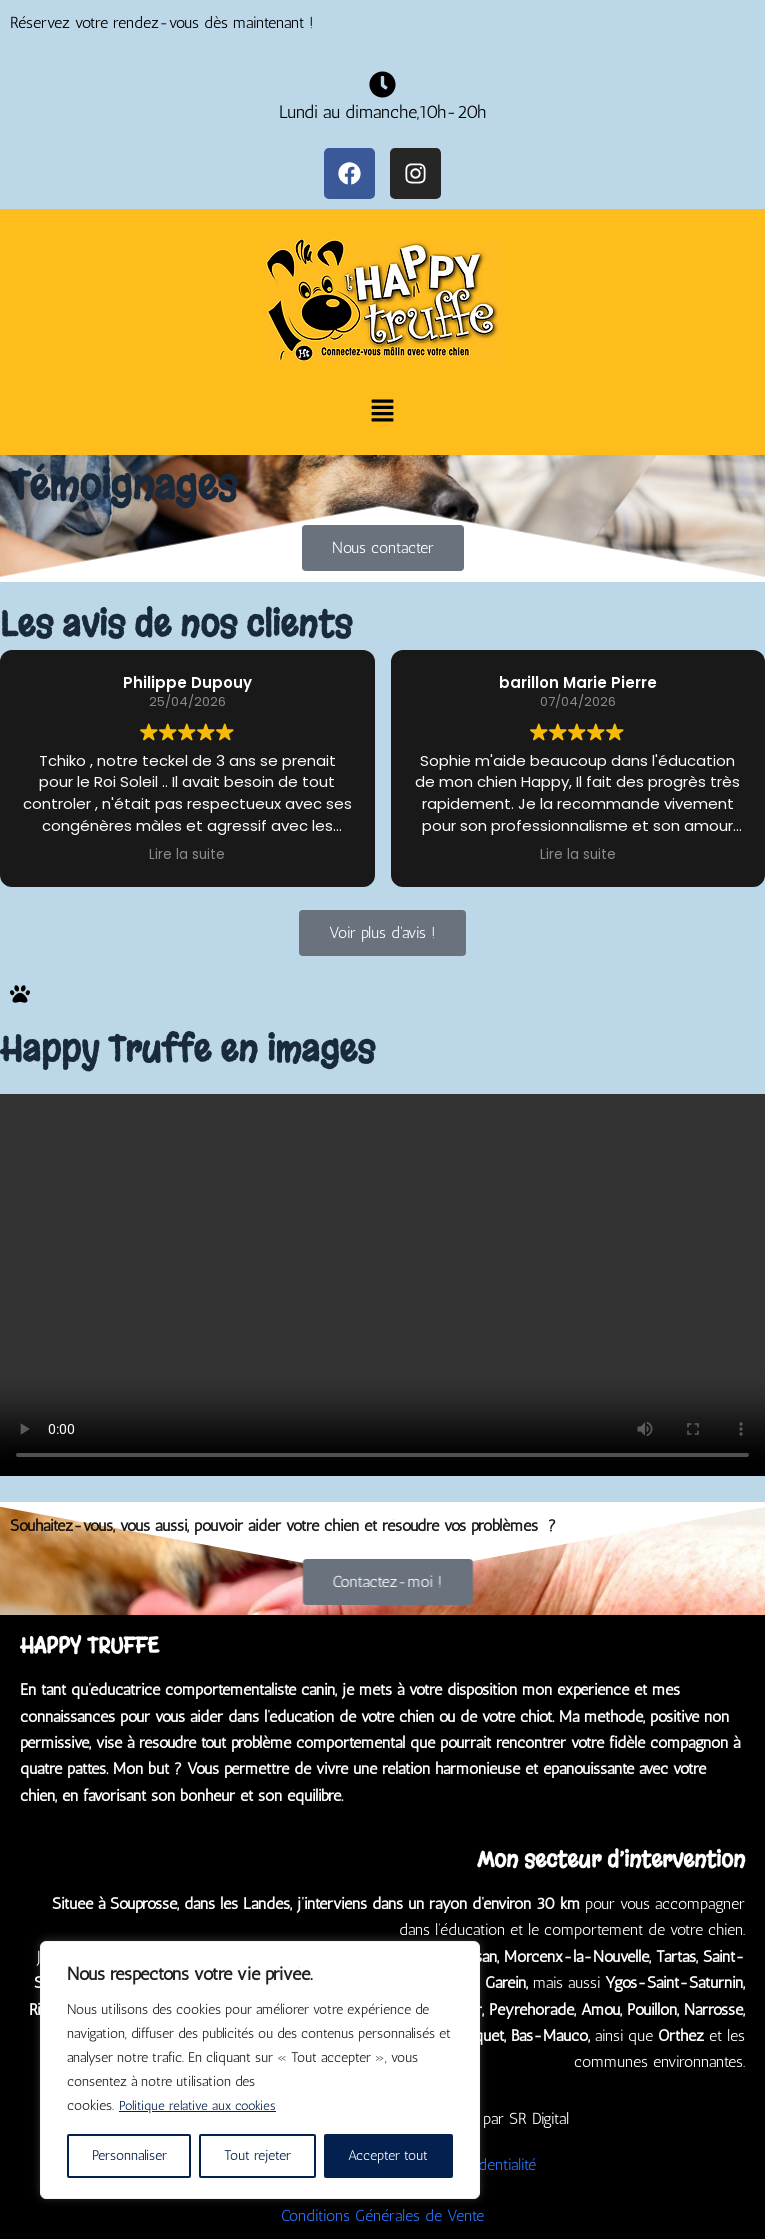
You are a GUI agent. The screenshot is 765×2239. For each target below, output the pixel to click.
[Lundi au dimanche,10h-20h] (382, 84)
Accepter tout (388, 2155)
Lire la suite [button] (187, 855)
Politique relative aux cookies (202, 2105)
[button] (382, 413)
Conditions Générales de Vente (382, 2215)
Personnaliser (129, 2155)
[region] (260, 2070)
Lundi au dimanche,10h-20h (382, 112)
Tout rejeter (257, 2155)
